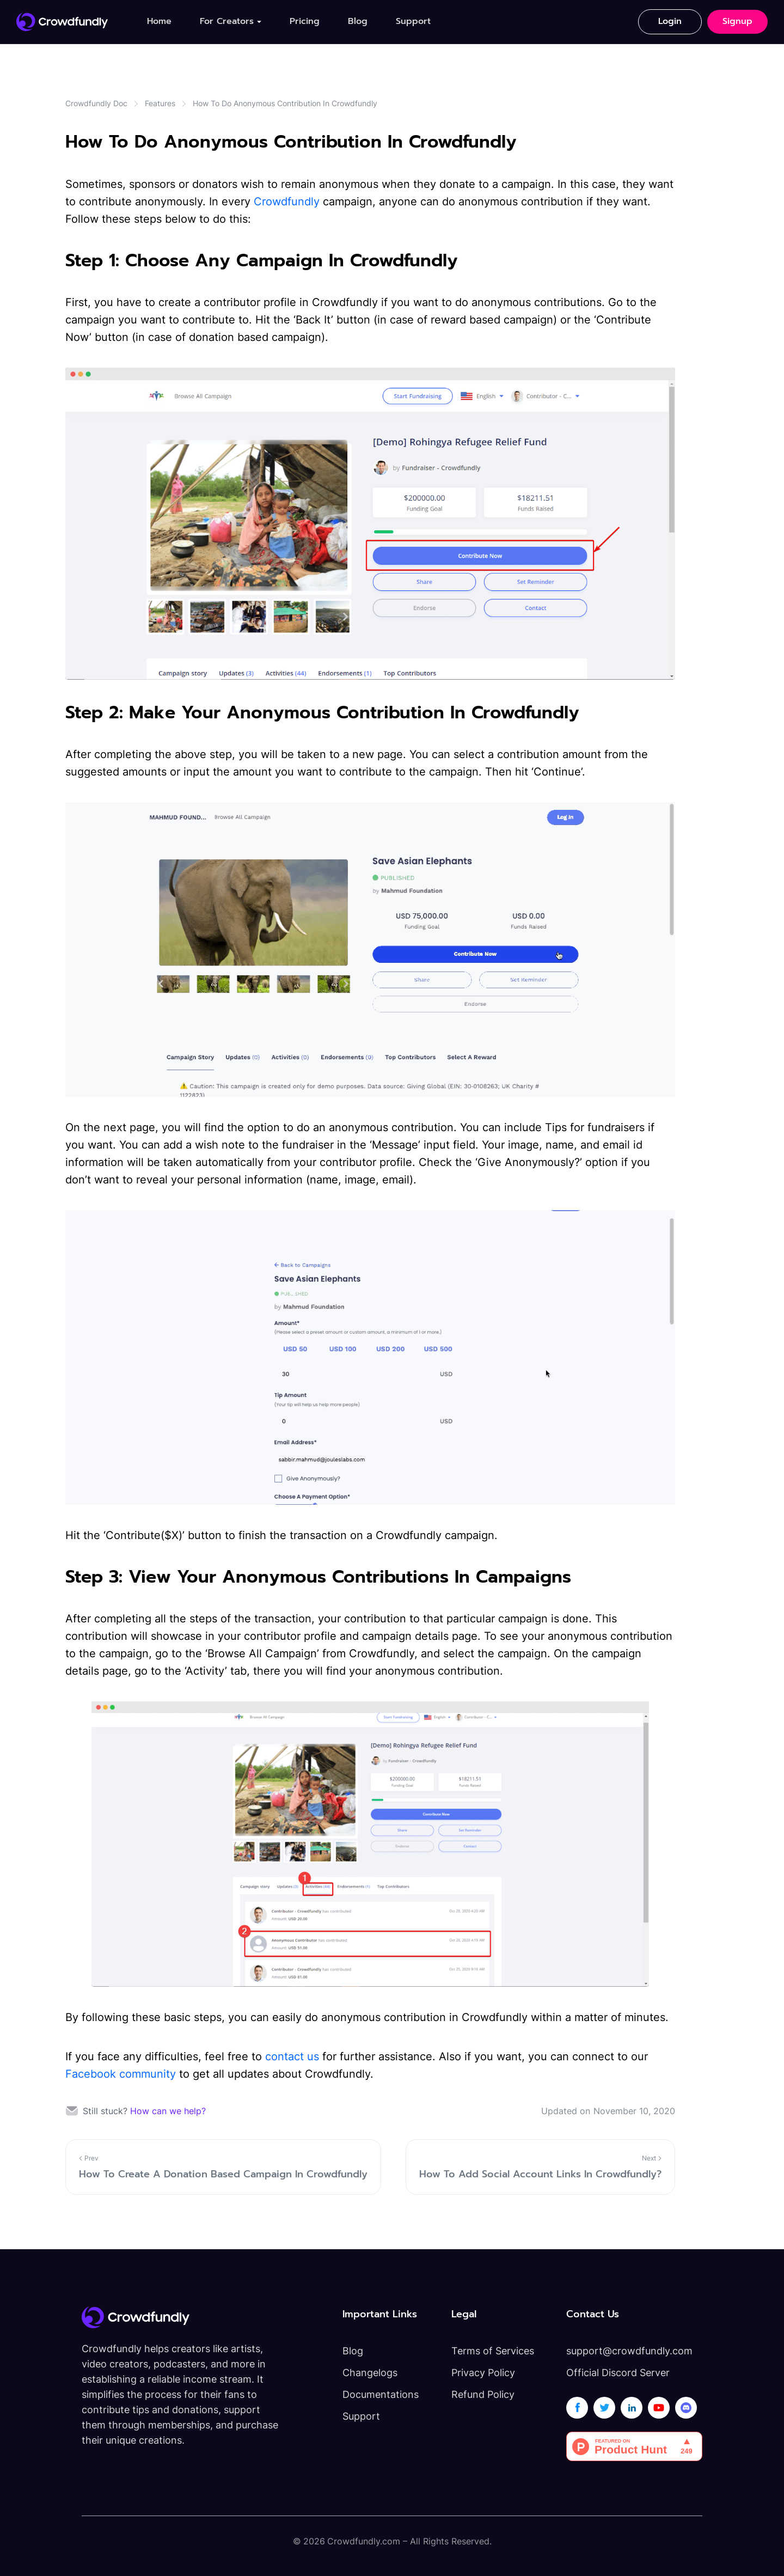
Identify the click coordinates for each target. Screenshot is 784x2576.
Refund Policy (482, 2394)
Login (670, 21)
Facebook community (120, 2073)
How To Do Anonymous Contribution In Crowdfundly (285, 103)
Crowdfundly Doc (96, 103)
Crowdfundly (287, 201)
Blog (357, 21)
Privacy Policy (483, 2372)
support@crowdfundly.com (629, 2351)
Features (160, 103)
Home (159, 21)
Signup (737, 21)
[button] (230, 21)
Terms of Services (492, 2351)
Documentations (380, 2394)
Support (413, 21)
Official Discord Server (618, 2372)
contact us (292, 2056)
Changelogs (369, 2372)
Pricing (305, 21)
